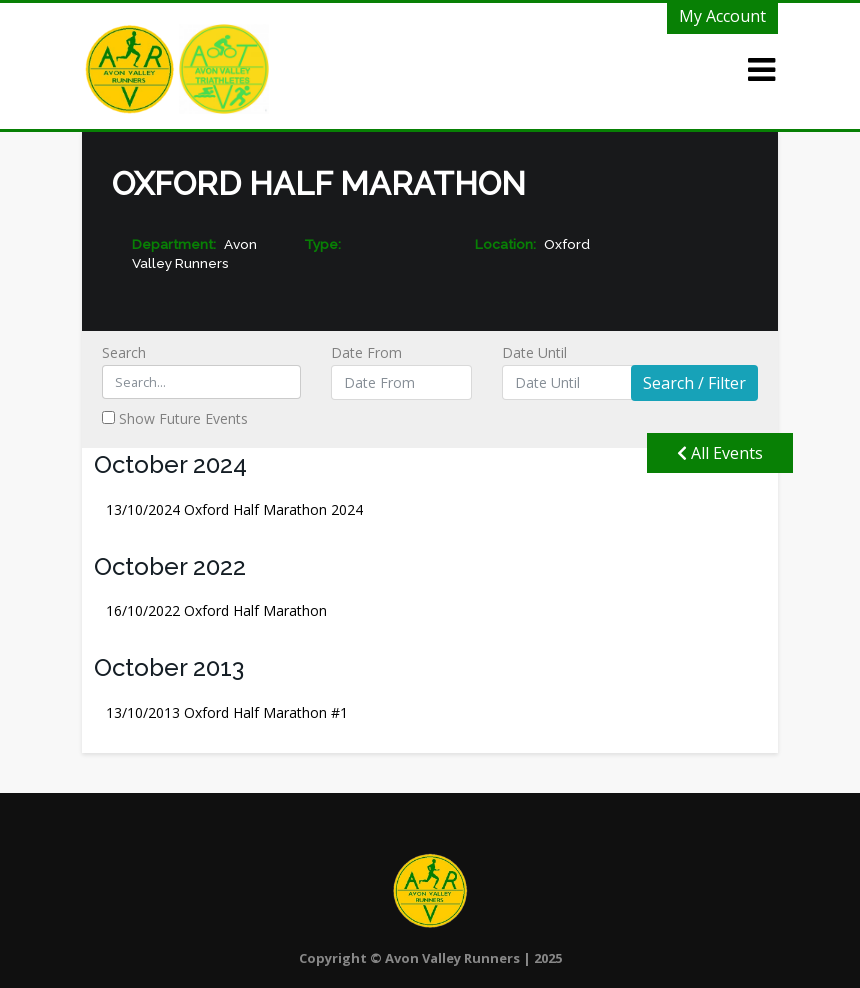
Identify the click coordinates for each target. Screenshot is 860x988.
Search (201, 371)
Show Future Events (175, 418)
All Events (720, 453)
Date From (402, 371)
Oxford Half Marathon (216, 610)
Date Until (573, 371)
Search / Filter (694, 383)
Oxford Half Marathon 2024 (234, 509)
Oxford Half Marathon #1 (227, 712)
